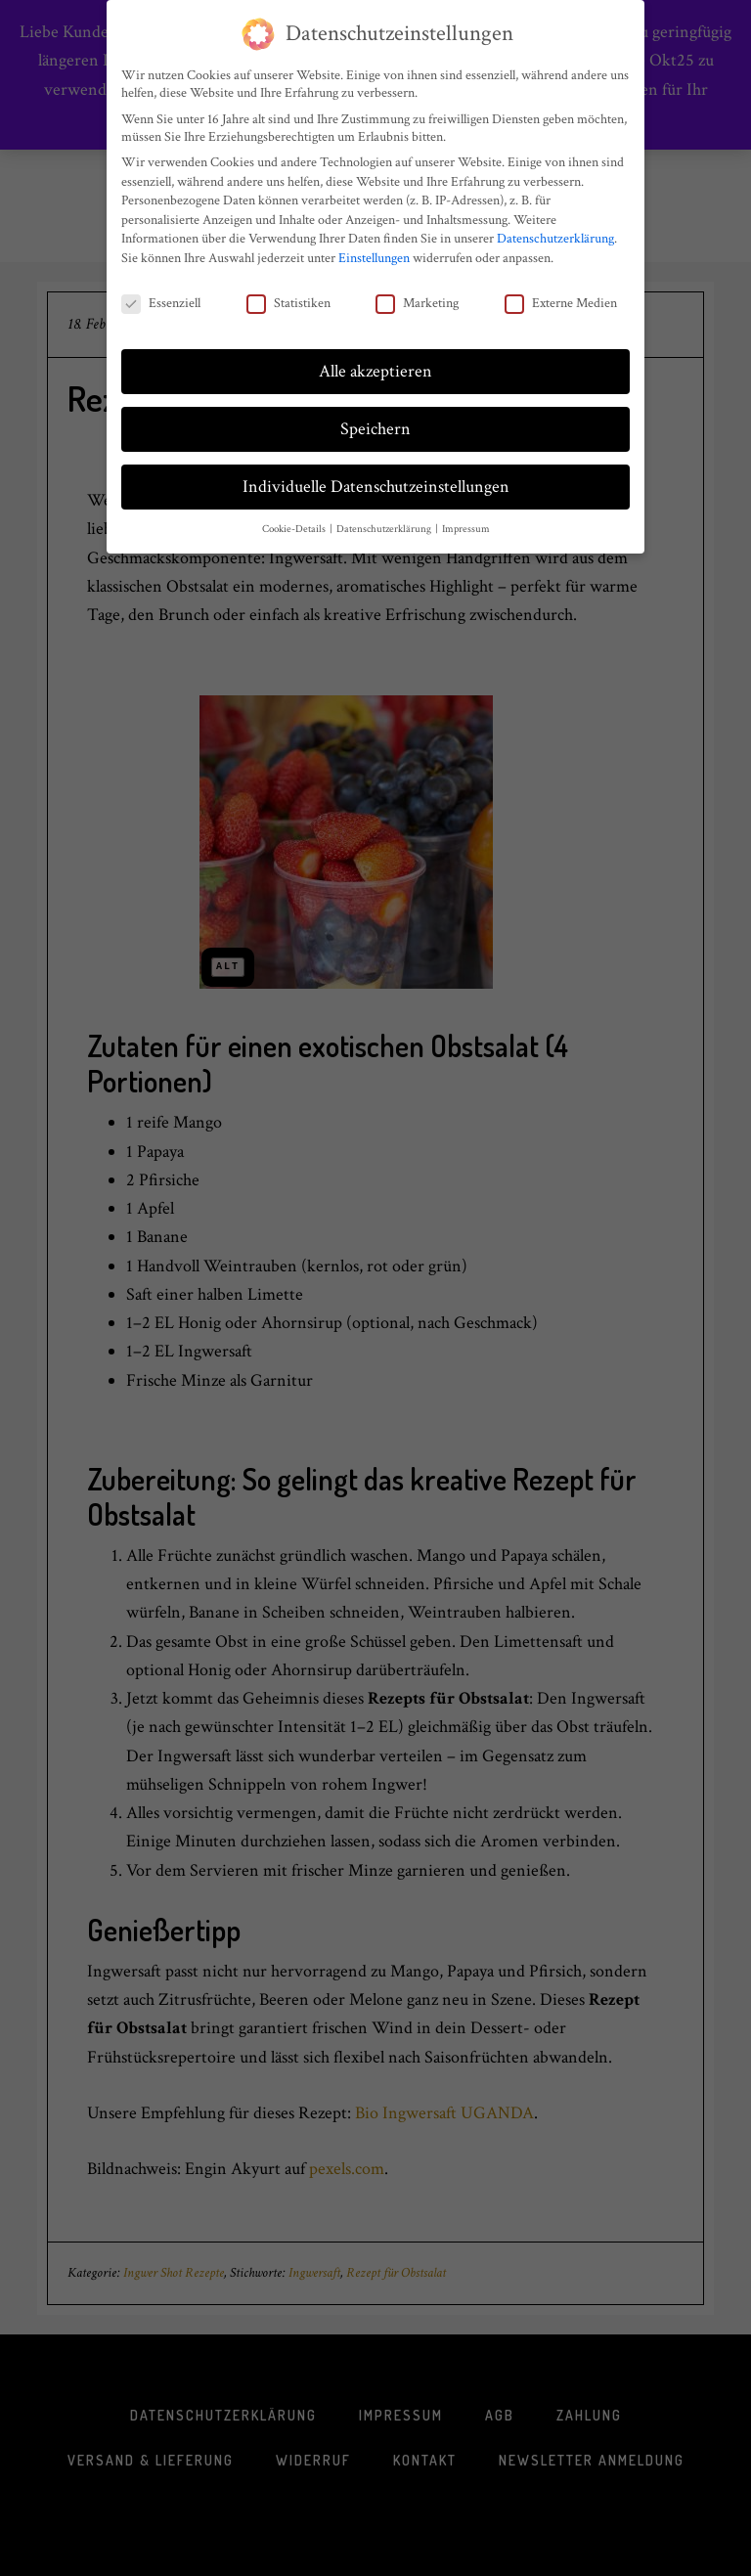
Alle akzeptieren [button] (375, 364)
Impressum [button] (466, 522)
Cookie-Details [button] (295, 522)
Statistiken (288, 295)
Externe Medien (561, 295)
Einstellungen (374, 250)
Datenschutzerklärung (555, 232)
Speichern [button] (375, 422)
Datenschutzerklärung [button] (384, 522)
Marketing (417, 295)
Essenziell (160, 295)
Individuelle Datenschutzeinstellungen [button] (376, 479)
